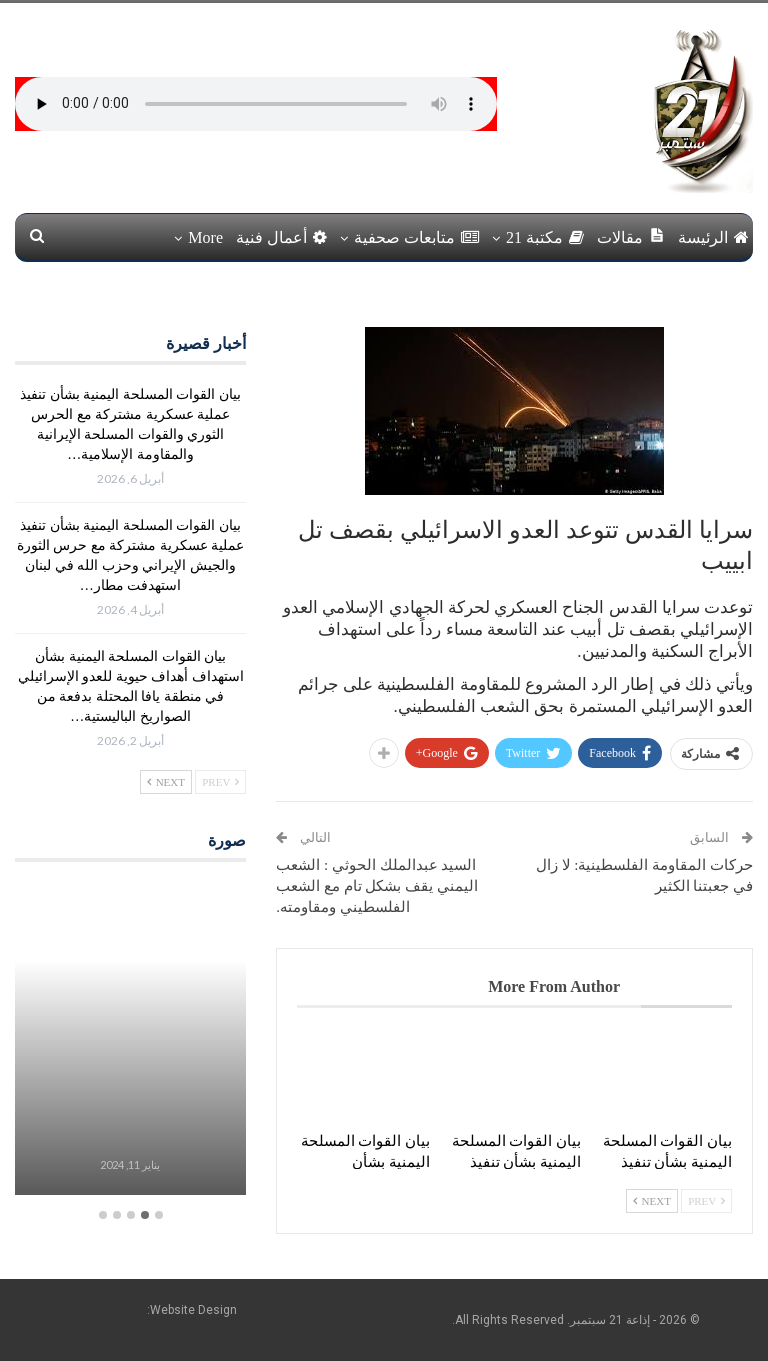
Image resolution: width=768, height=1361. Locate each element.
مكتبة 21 (545, 237)
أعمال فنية (281, 237)
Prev (706, 1201)
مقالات (631, 236)
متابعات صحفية (416, 237)
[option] (130, 1040)
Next (652, 1201)
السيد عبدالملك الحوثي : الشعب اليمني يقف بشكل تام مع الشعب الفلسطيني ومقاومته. (377, 886)
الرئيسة (713, 237)
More (205, 237)
